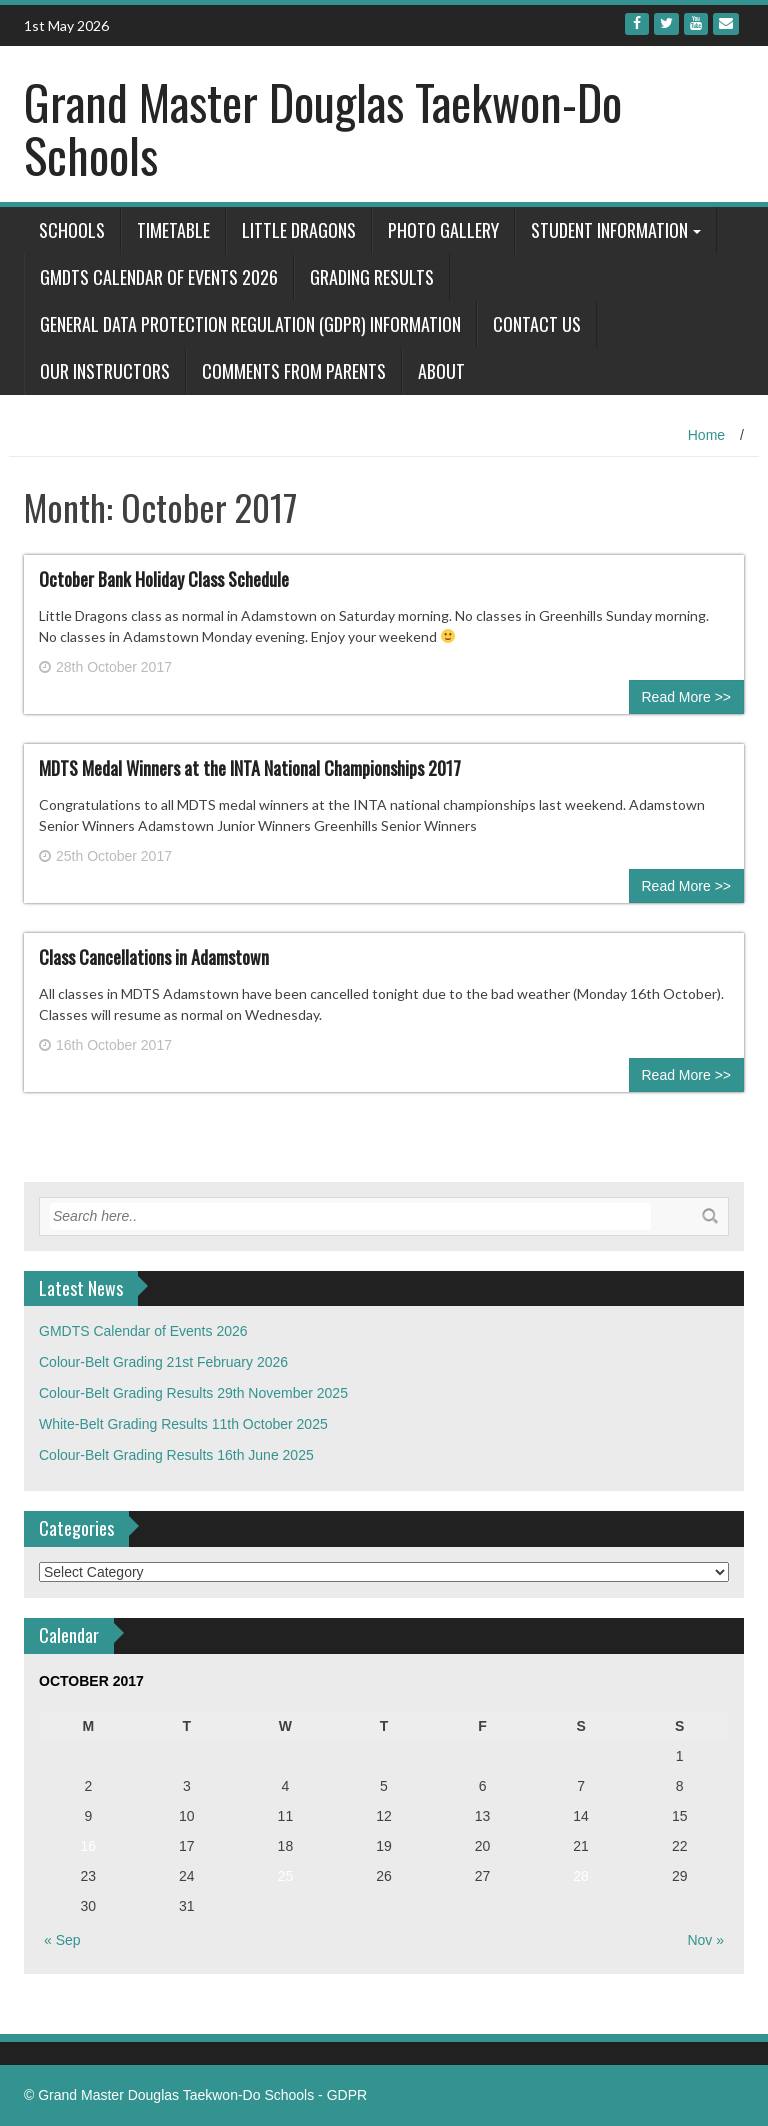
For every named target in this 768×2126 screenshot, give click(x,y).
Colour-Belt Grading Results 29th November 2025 (193, 1393)
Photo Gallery (443, 230)
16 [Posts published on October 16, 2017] (88, 1846)
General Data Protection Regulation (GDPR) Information (250, 324)
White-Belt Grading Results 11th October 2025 (183, 1424)
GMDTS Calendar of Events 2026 (159, 277)
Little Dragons (299, 230)
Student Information (609, 230)
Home (706, 435)
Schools (72, 230)
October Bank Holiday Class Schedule (164, 579)
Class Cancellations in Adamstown (154, 957)
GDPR (347, 2095)
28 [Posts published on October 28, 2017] (581, 1876)
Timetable (173, 230)
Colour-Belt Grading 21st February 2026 (163, 1362)
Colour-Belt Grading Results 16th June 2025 (176, 1455)
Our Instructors (105, 371)
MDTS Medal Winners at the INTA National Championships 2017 (250, 768)
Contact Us (537, 324)
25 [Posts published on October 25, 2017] (286, 1876)
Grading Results (372, 277)
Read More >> (687, 697)
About (441, 371)
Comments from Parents (294, 371)
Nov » (705, 1940)
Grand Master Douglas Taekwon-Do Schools (323, 128)
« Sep (62, 1940)
